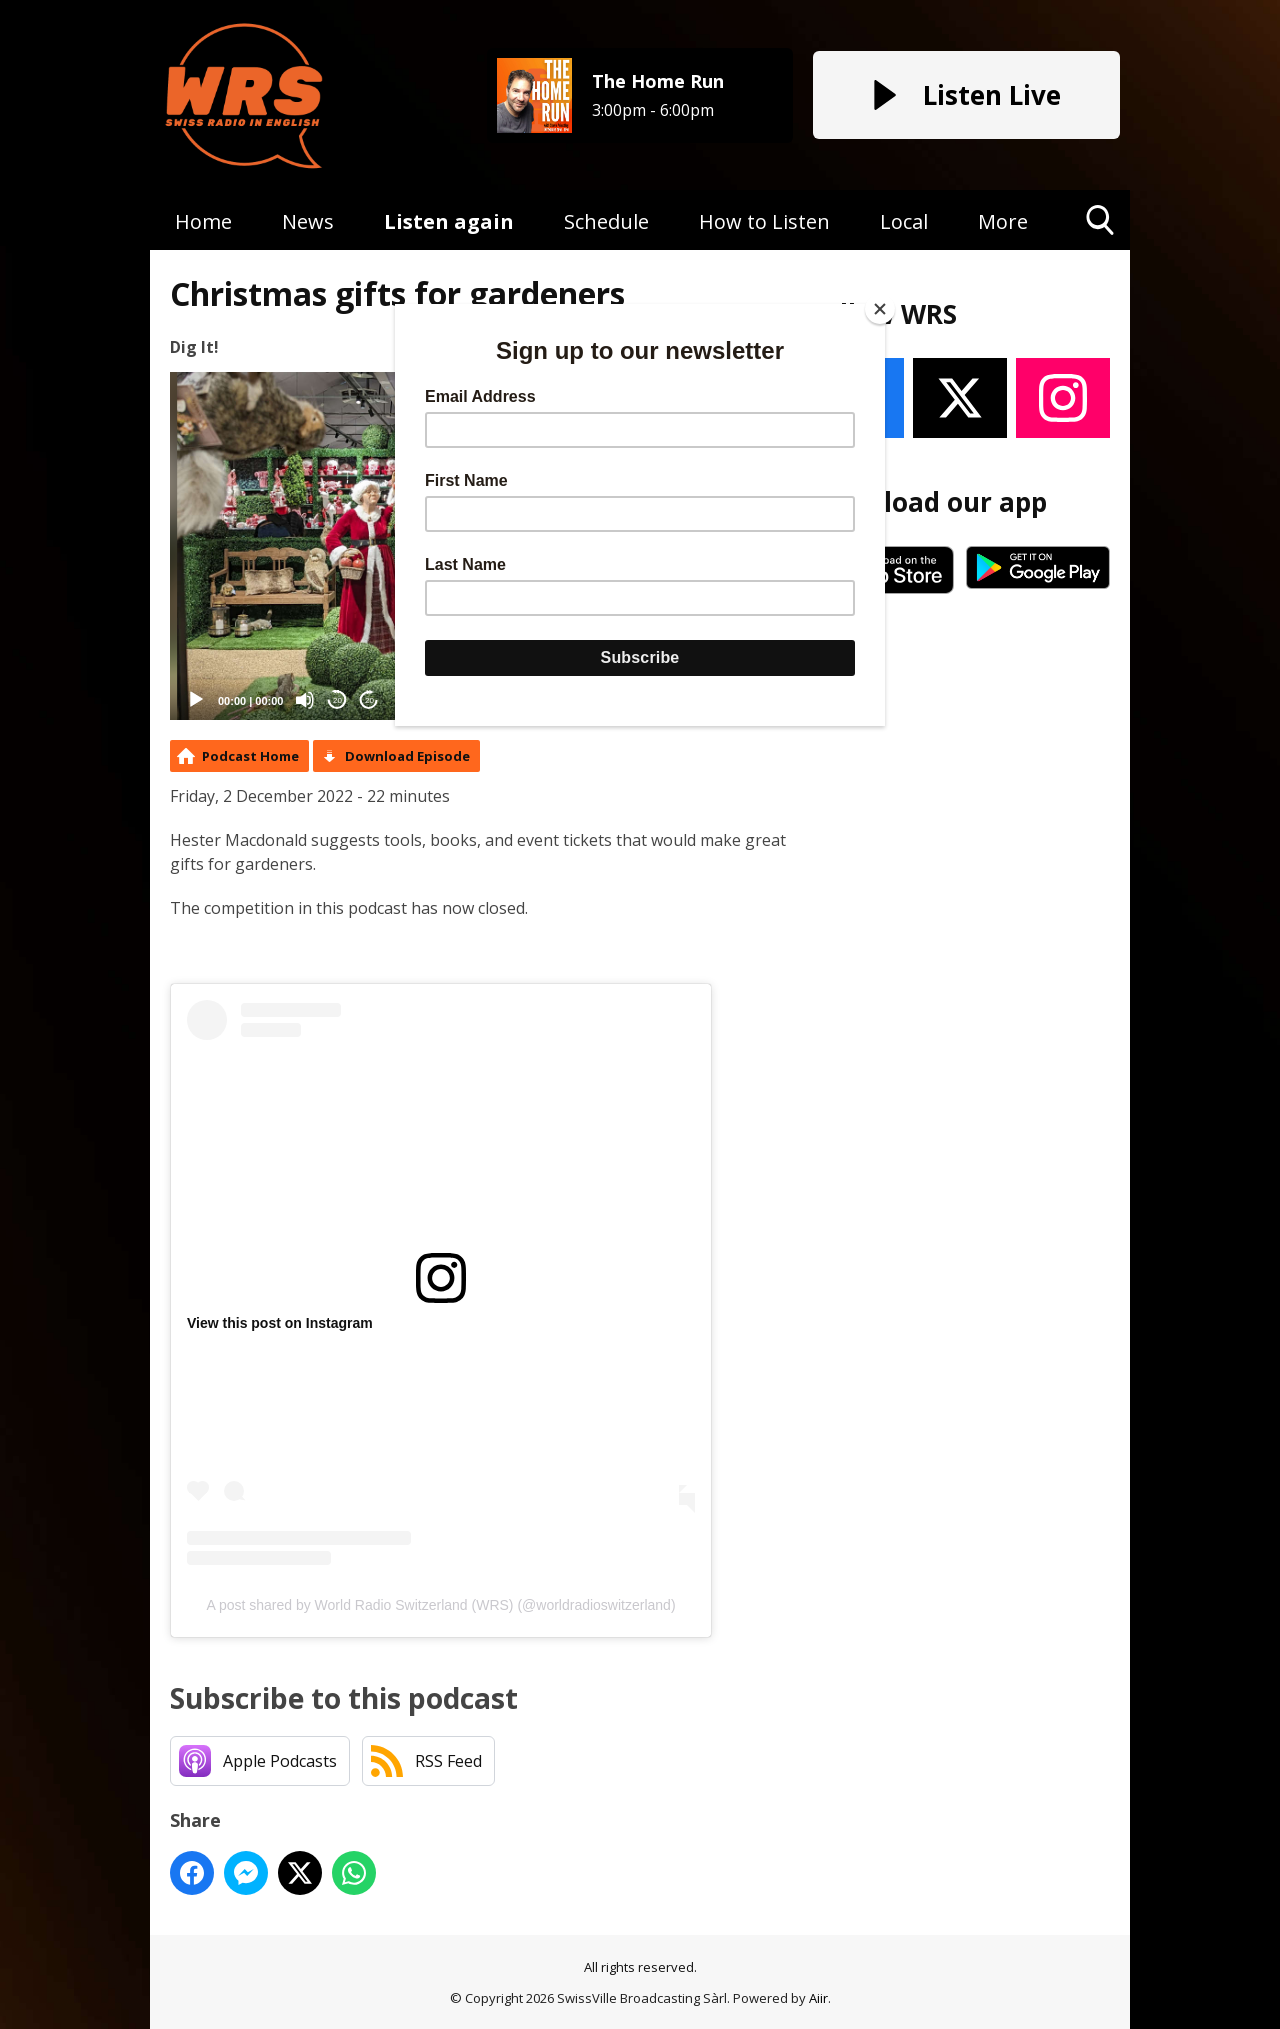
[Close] (880, 309)
